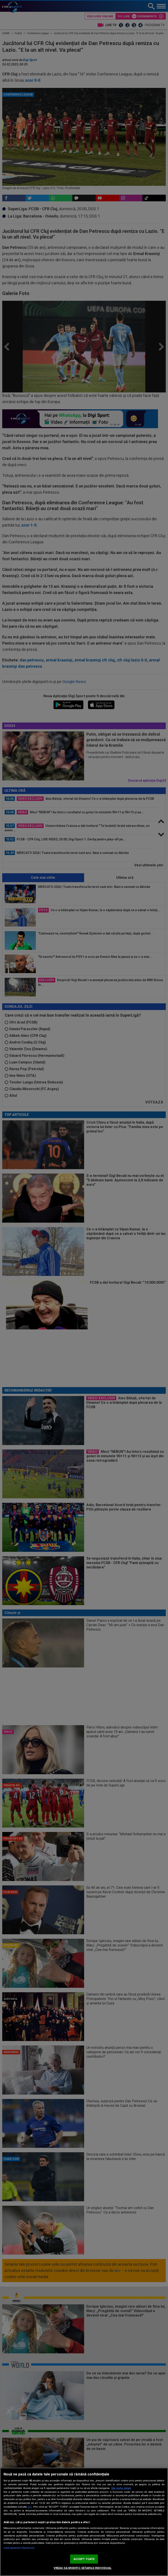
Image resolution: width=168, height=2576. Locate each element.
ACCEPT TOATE (84, 2559)
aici (29, 2506)
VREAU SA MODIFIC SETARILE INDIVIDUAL (83, 2568)
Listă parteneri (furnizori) (19, 2547)
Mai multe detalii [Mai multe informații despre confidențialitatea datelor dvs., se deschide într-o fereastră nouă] (121, 2488)
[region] (84, 2522)
